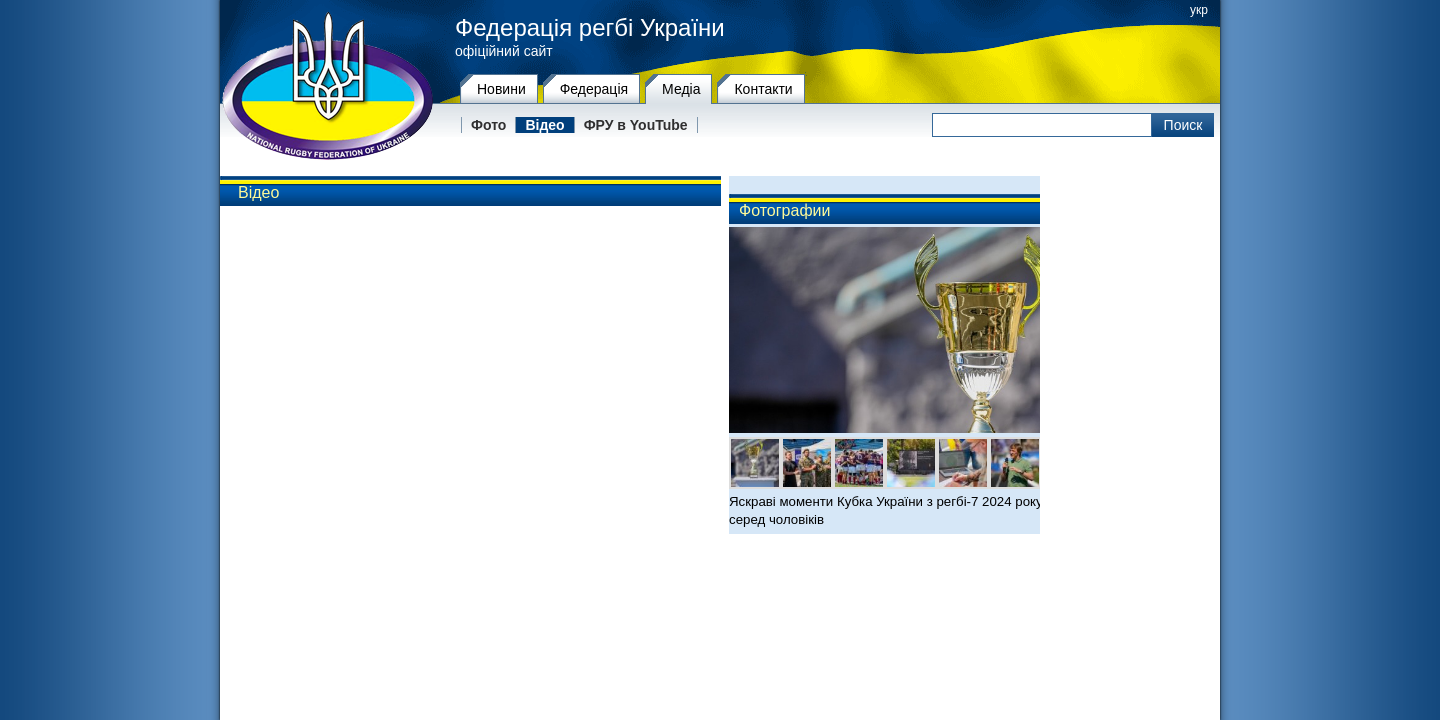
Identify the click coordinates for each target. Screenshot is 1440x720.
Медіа (681, 89)
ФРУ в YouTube (636, 125)
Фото (488, 125)
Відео (544, 125)
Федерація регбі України (590, 28)
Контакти (763, 89)
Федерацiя (594, 89)
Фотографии (784, 210)
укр (1199, 10)
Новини (501, 89)
